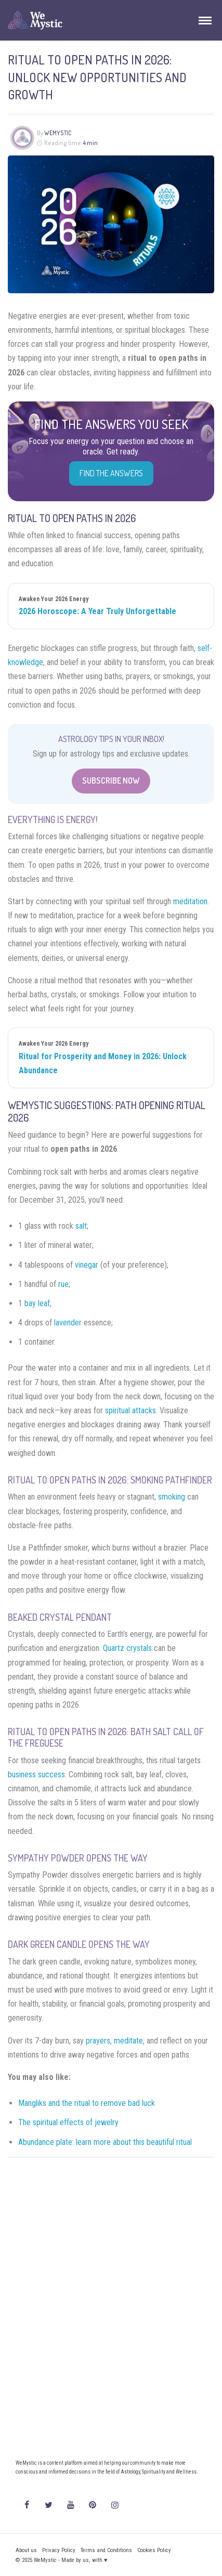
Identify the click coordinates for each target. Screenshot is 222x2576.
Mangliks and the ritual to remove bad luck (86, 2103)
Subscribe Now (111, 780)
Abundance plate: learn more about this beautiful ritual (105, 2142)
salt (81, 1226)
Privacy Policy (58, 2550)
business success (36, 1774)
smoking (171, 1497)
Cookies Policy (154, 2550)
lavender (68, 1323)
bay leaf (37, 1303)
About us (26, 2550)
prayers (98, 2041)
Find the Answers (111, 473)
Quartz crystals (127, 1648)
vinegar (86, 1265)
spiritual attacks (130, 1410)
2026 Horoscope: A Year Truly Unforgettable (97, 611)
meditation (190, 901)
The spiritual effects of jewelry (68, 2122)
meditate (128, 2041)
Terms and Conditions (106, 2550)
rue (63, 1284)
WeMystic (58, 133)
